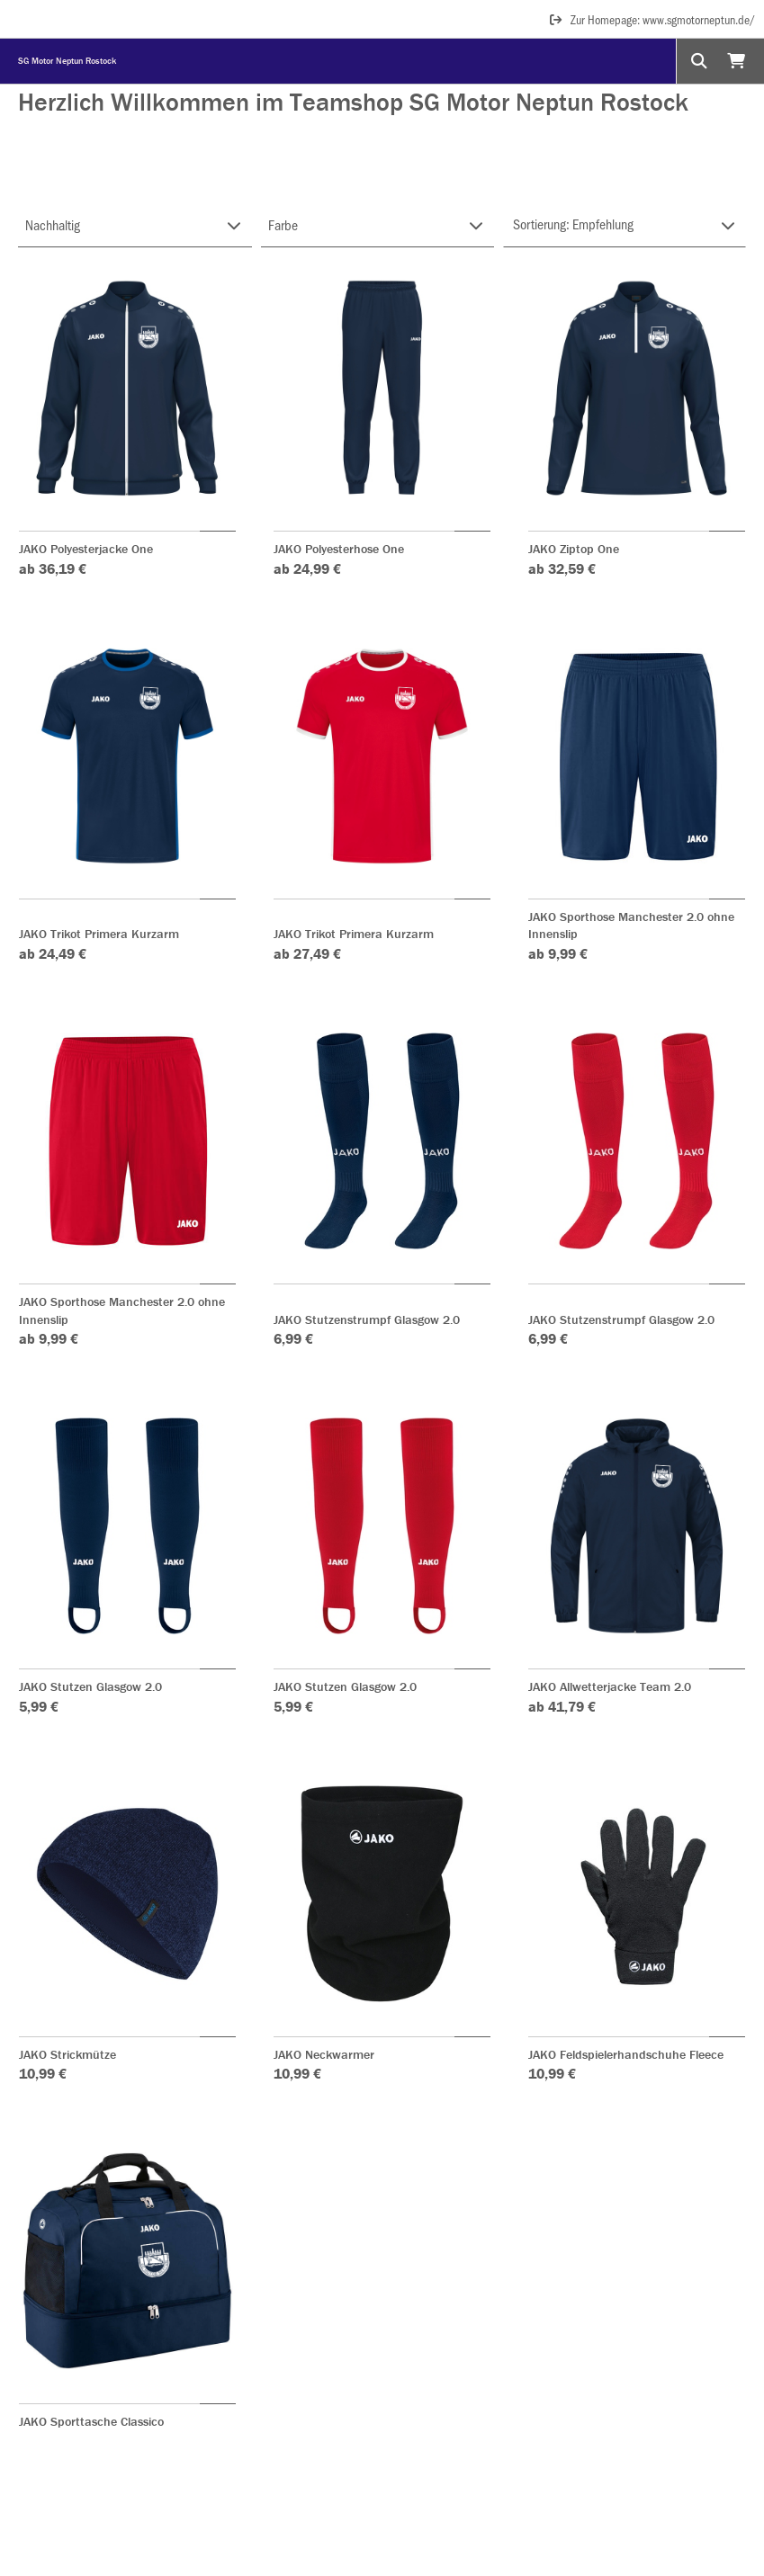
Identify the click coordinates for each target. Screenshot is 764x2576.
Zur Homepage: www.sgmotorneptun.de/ (651, 19)
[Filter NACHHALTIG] (135, 224)
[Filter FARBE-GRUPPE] (378, 224)
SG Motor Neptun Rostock (67, 61)
